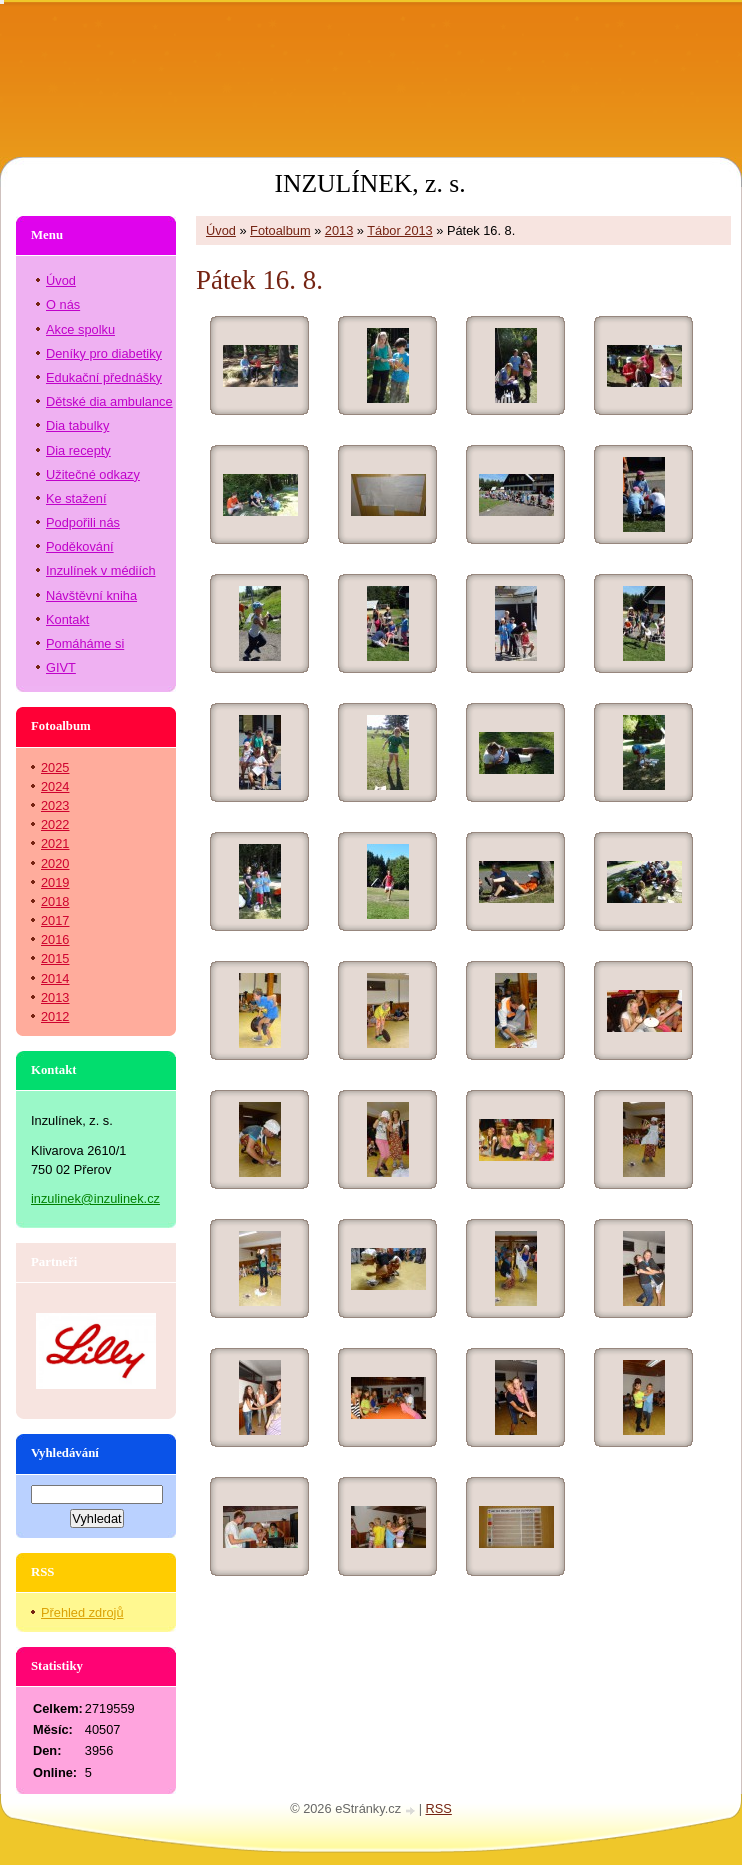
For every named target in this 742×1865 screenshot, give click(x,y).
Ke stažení (76, 498)
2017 (55, 920)
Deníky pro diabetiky (104, 353)
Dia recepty (78, 450)
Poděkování (80, 546)
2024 (55, 786)
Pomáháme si (85, 643)
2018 (55, 901)
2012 (55, 1016)
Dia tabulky (77, 425)
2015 (55, 958)
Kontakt (67, 619)
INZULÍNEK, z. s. (369, 183)
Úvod (221, 230)
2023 (55, 805)
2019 (55, 882)
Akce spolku (80, 329)
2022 (55, 824)
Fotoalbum (280, 230)
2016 (55, 939)
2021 (55, 843)
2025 (55, 767)
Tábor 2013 (399, 230)
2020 (55, 863)
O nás (63, 304)
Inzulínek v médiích (101, 570)
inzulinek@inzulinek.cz (95, 1198)
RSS (439, 1808)
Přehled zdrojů (82, 1612)
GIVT (61, 667)
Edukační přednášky (104, 377)
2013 (339, 230)
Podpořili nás (83, 522)
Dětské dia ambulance (109, 401)
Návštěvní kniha (91, 595)
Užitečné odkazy (93, 474)
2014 (55, 978)
